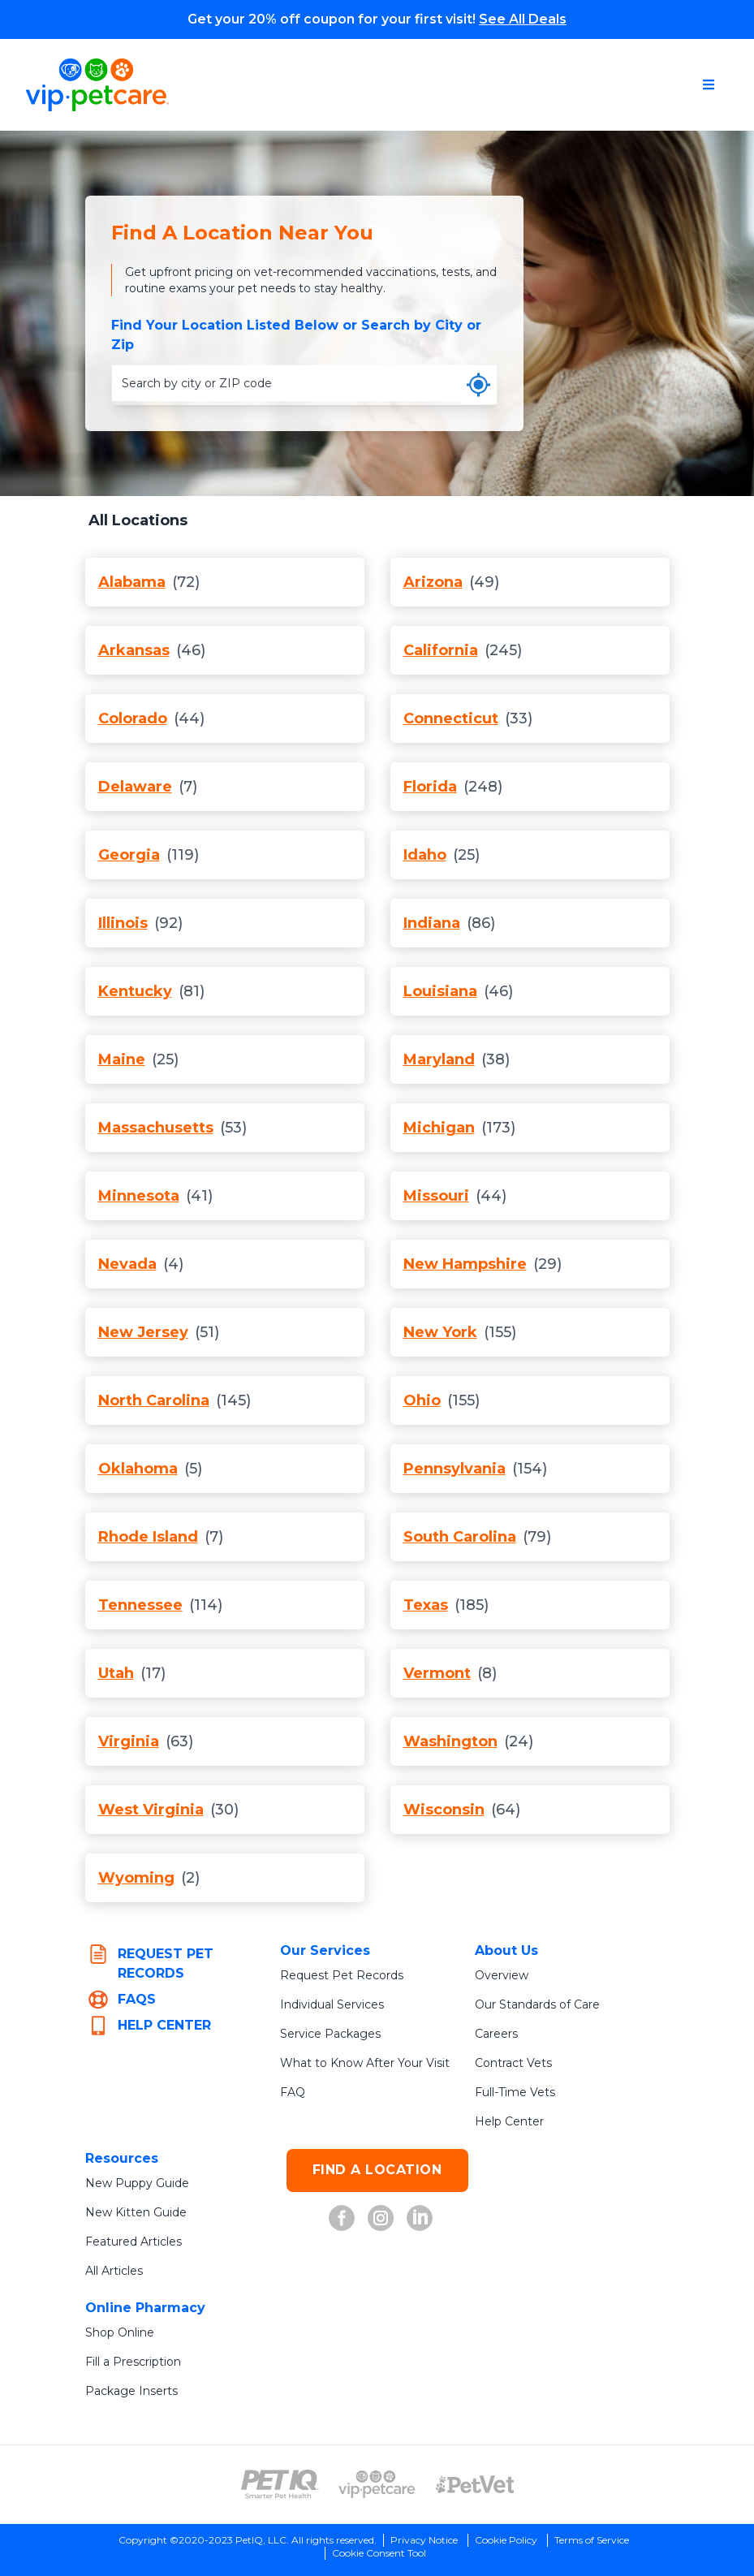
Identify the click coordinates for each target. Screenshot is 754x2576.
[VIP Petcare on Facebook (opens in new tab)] (342, 2218)
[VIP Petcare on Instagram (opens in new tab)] (381, 2218)
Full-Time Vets (515, 2092)
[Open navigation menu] (709, 84)
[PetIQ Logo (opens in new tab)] (280, 2484)
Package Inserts (131, 2391)
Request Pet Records (341, 1975)
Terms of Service (591, 2540)
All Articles (114, 2270)
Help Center (509, 2121)
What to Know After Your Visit (365, 2063)
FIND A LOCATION (377, 2169)
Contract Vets (513, 2063)
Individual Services (332, 2004)
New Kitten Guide (136, 2212)
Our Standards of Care (537, 2004)
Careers (496, 2033)
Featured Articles (133, 2241)
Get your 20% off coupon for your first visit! (377, 19)
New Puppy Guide (137, 2183)
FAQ (292, 2092)
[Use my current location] (478, 385)
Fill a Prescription (133, 2361)
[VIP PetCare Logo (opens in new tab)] (377, 2484)
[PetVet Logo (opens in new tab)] (475, 2484)
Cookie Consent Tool (379, 2553)
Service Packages (330, 2033)
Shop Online (119, 2332)
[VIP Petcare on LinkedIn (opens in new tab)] (420, 2218)
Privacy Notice (424, 2540)
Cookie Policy (506, 2540)
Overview (501, 1975)
